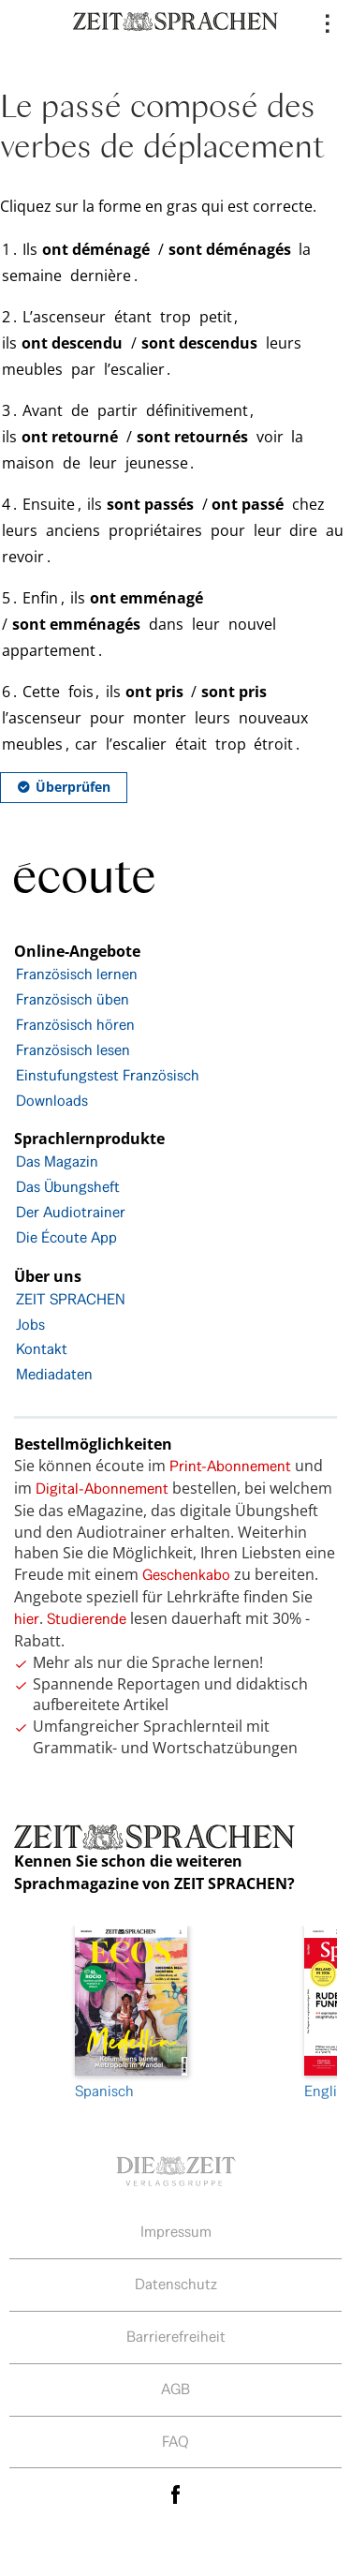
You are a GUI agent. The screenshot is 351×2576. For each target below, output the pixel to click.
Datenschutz (176, 2284)
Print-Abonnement (230, 1466)
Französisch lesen (73, 1050)
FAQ (175, 2441)
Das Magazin (57, 1161)
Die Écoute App (66, 1237)
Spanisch (131, 2013)
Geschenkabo (186, 1575)
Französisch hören (75, 1025)
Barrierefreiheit (176, 2336)
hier (26, 1619)
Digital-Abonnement (102, 1488)
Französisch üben (72, 999)
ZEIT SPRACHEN (70, 1299)
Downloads (52, 1100)
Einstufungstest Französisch (107, 1075)
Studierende (86, 1619)
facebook (176, 2494)
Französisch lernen (77, 974)
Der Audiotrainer (70, 1212)
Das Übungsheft (68, 1187)
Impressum (176, 2231)
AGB (175, 2389)
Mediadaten (54, 1374)
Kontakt (41, 1349)
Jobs (30, 1324)
